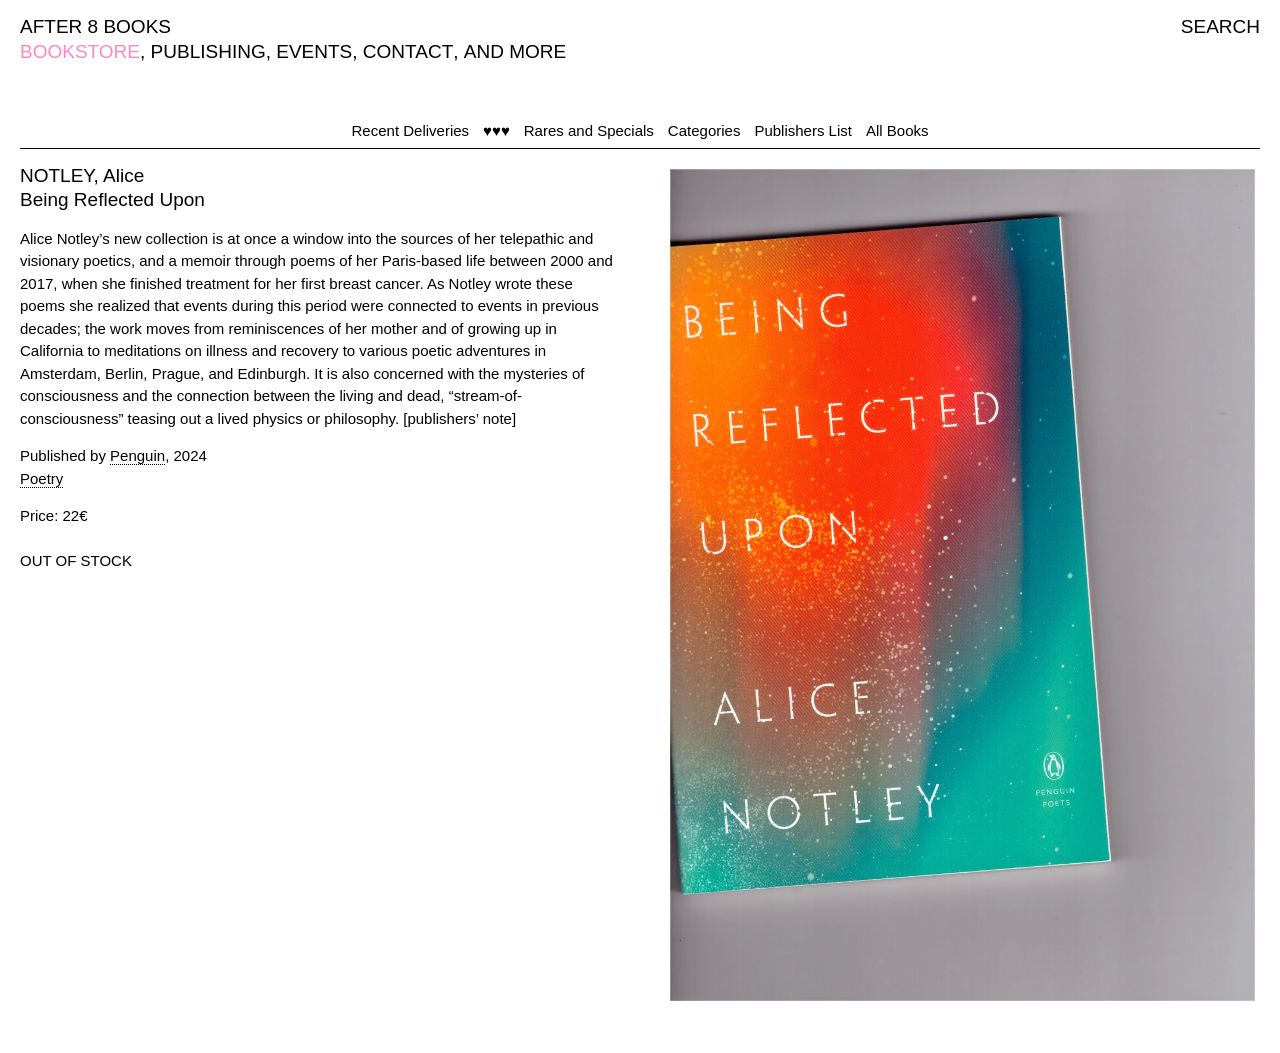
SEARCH (1220, 26)
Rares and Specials (589, 130)
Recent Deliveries (411, 130)
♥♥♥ (496, 130)
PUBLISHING (208, 51)
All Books (897, 130)
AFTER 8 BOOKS (95, 26)
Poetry (41, 478)
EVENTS (314, 51)
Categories (704, 130)
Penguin (137, 455)
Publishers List (803, 130)
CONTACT (408, 51)
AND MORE (515, 51)
